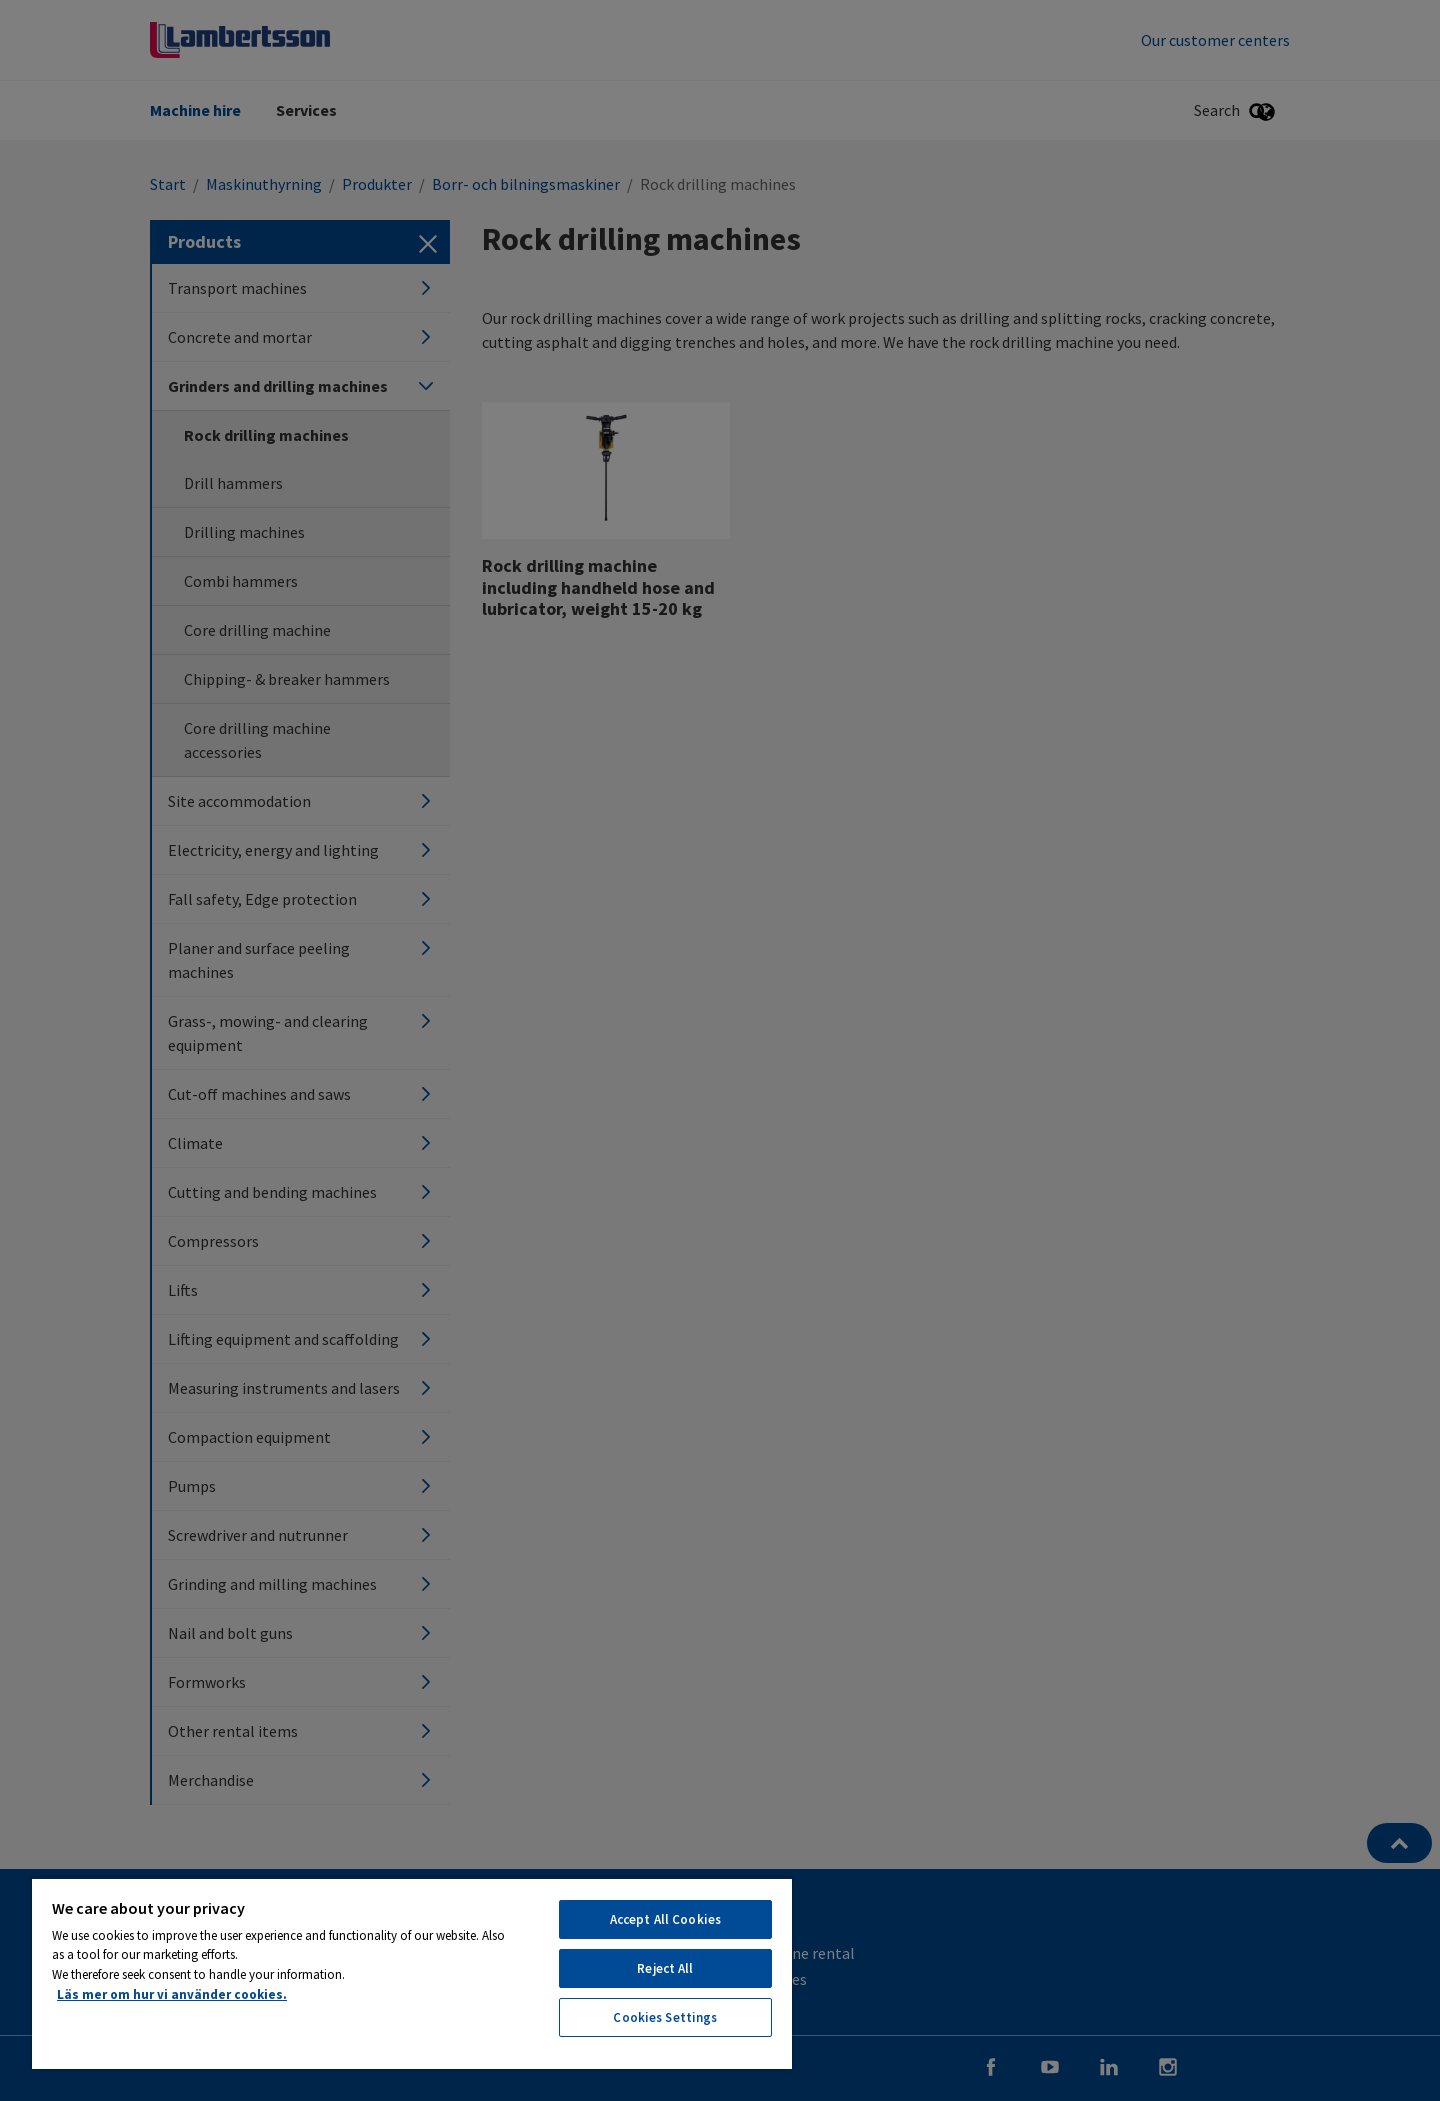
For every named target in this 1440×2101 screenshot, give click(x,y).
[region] (412, 1973)
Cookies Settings (665, 2017)
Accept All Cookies (665, 1919)
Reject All (665, 1968)
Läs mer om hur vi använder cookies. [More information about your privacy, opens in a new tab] (172, 1994)
